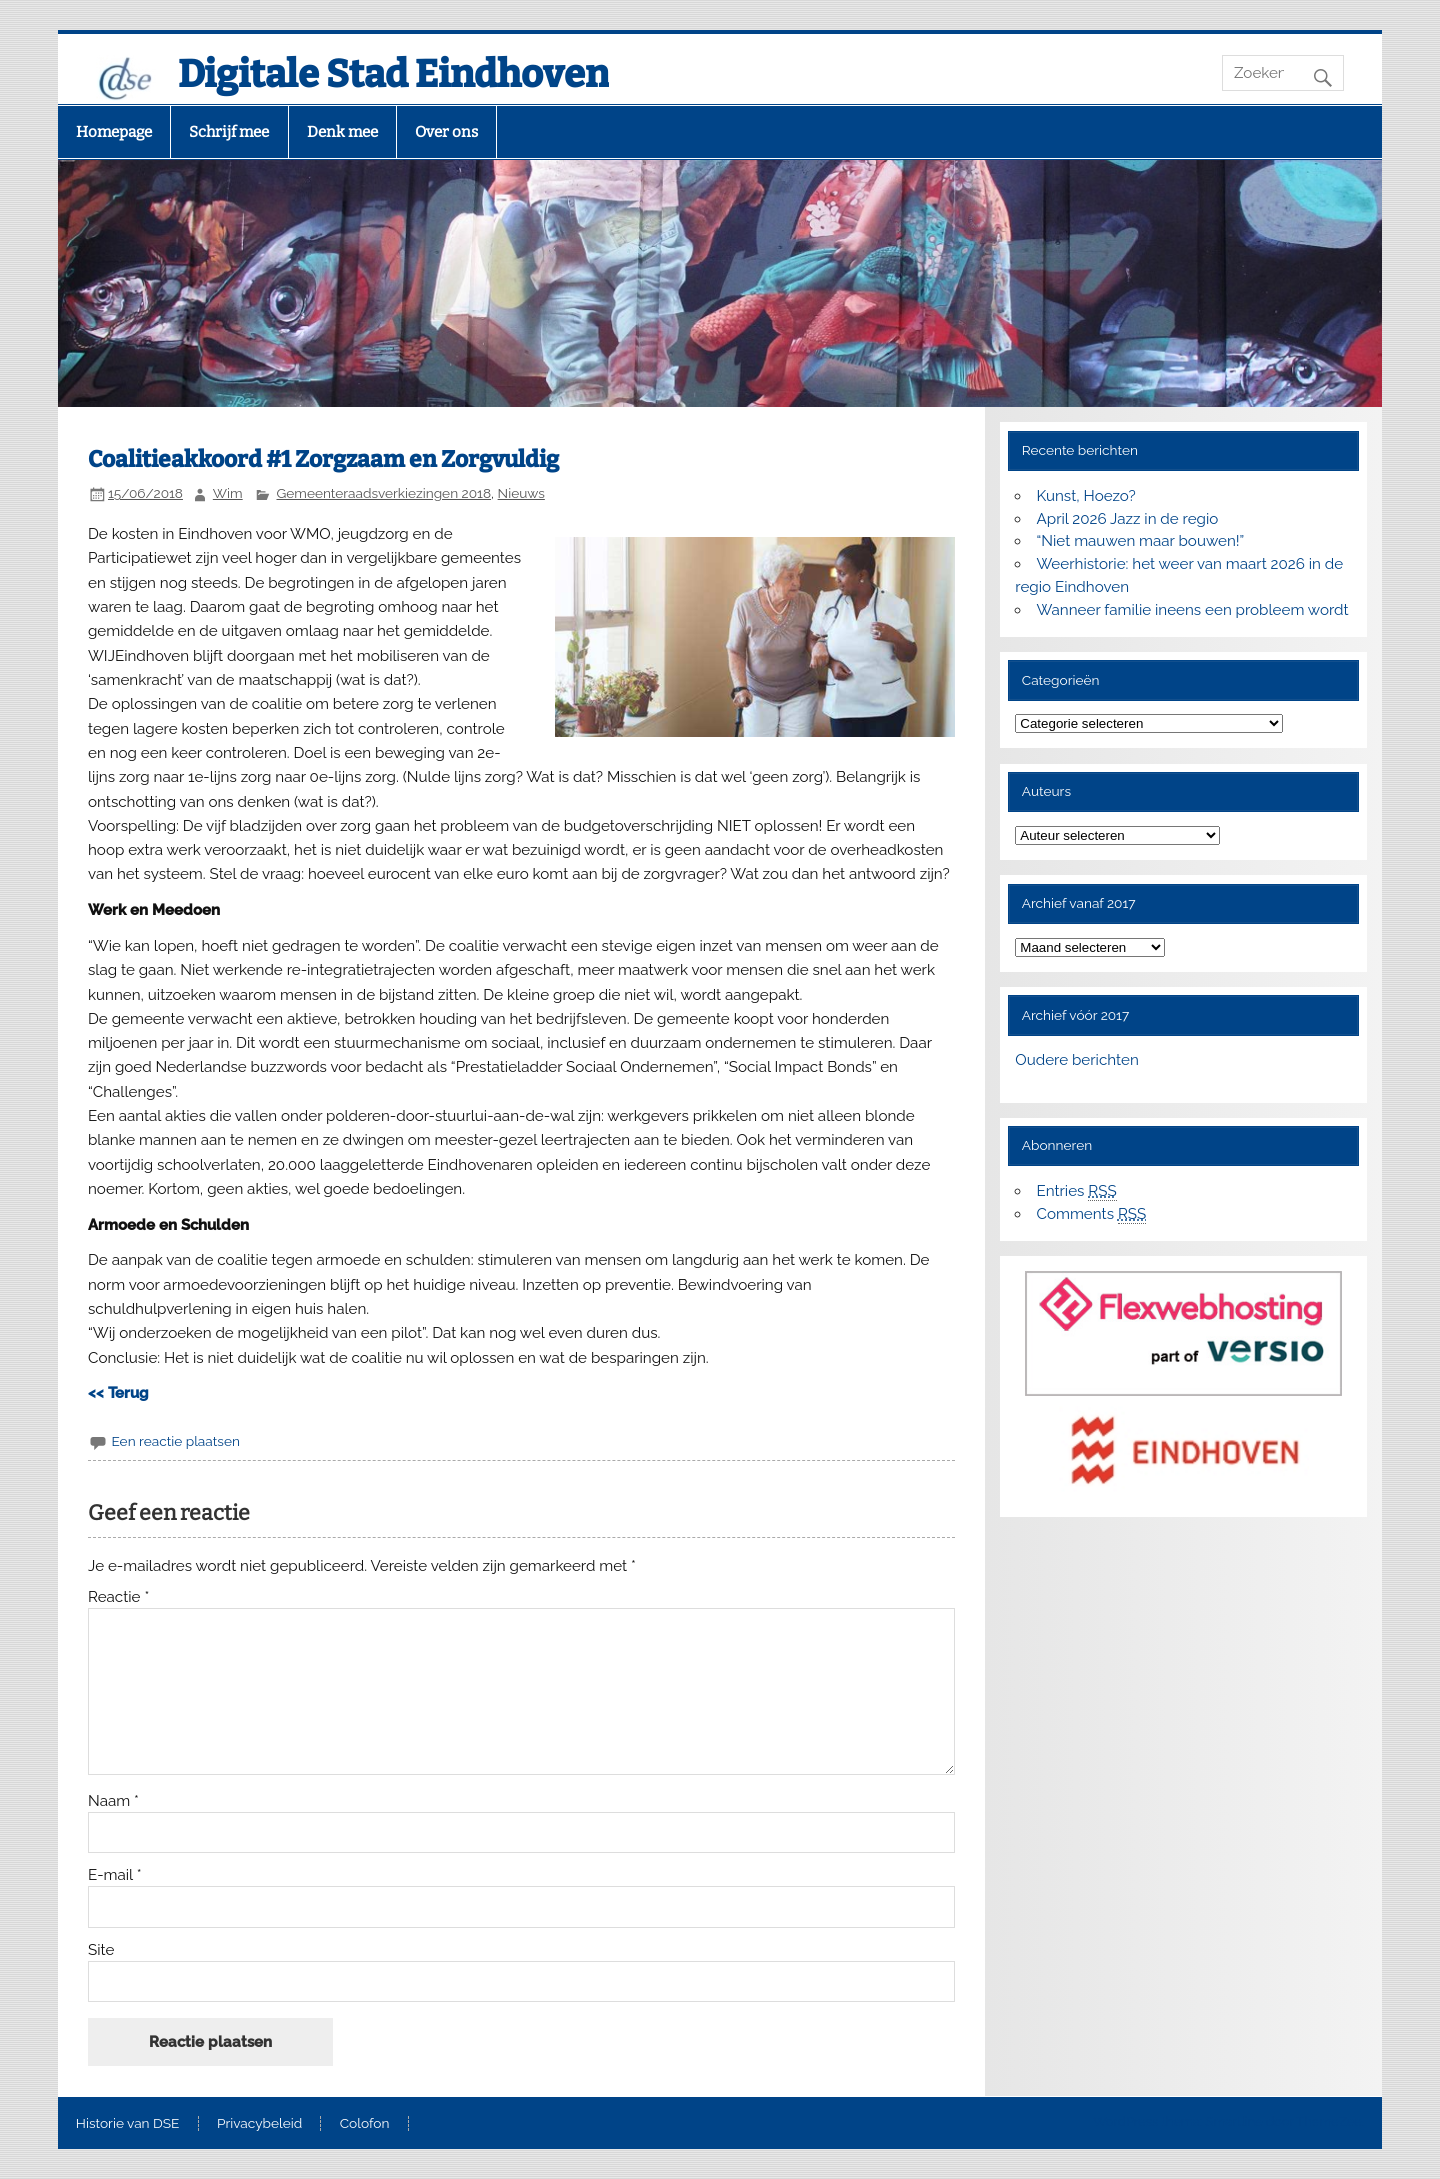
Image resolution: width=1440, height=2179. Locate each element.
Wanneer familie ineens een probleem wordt (1193, 610)
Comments (1092, 1214)
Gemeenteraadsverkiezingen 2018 (384, 493)
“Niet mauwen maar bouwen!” (1141, 541)
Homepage (114, 132)
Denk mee (342, 132)
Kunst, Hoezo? (1086, 496)
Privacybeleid (259, 2124)
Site (101, 1950)
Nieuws (521, 493)
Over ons (446, 132)
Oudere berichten (1076, 1060)
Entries (1077, 1191)
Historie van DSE (128, 2124)
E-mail (115, 1875)
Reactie (118, 1597)
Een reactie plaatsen (175, 1441)
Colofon (365, 2124)
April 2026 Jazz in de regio (1128, 519)
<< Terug (118, 1393)
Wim (228, 493)
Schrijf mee (229, 132)
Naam (113, 1801)
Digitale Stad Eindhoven (393, 74)
